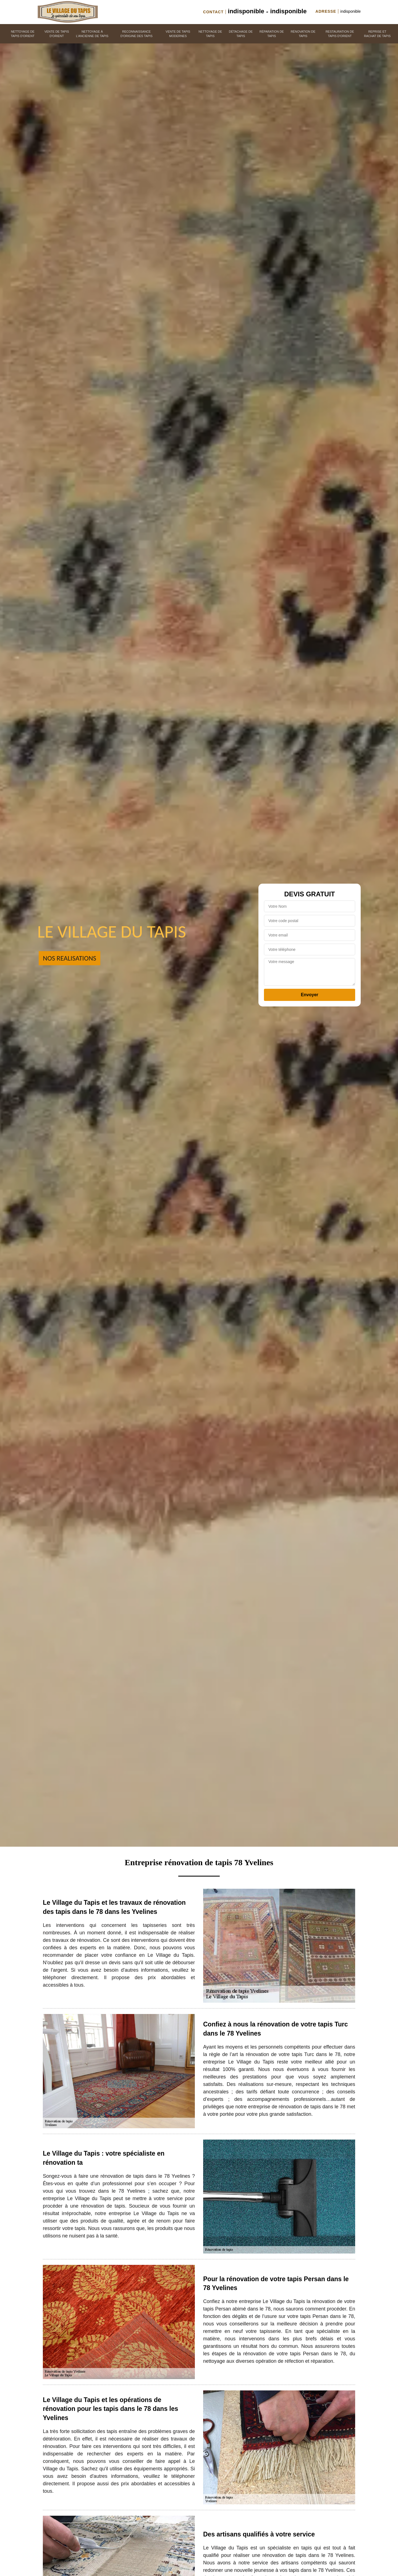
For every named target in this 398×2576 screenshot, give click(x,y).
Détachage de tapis (241, 34)
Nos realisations (69, 958)
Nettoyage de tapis (210, 34)
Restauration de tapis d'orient (340, 34)
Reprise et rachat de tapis (377, 34)
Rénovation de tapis (303, 34)
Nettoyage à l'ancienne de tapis (92, 34)
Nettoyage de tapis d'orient (23, 34)
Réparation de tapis (272, 34)
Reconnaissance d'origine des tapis (137, 34)
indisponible (246, 11)
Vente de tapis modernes (178, 34)
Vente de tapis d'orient (56, 34)
